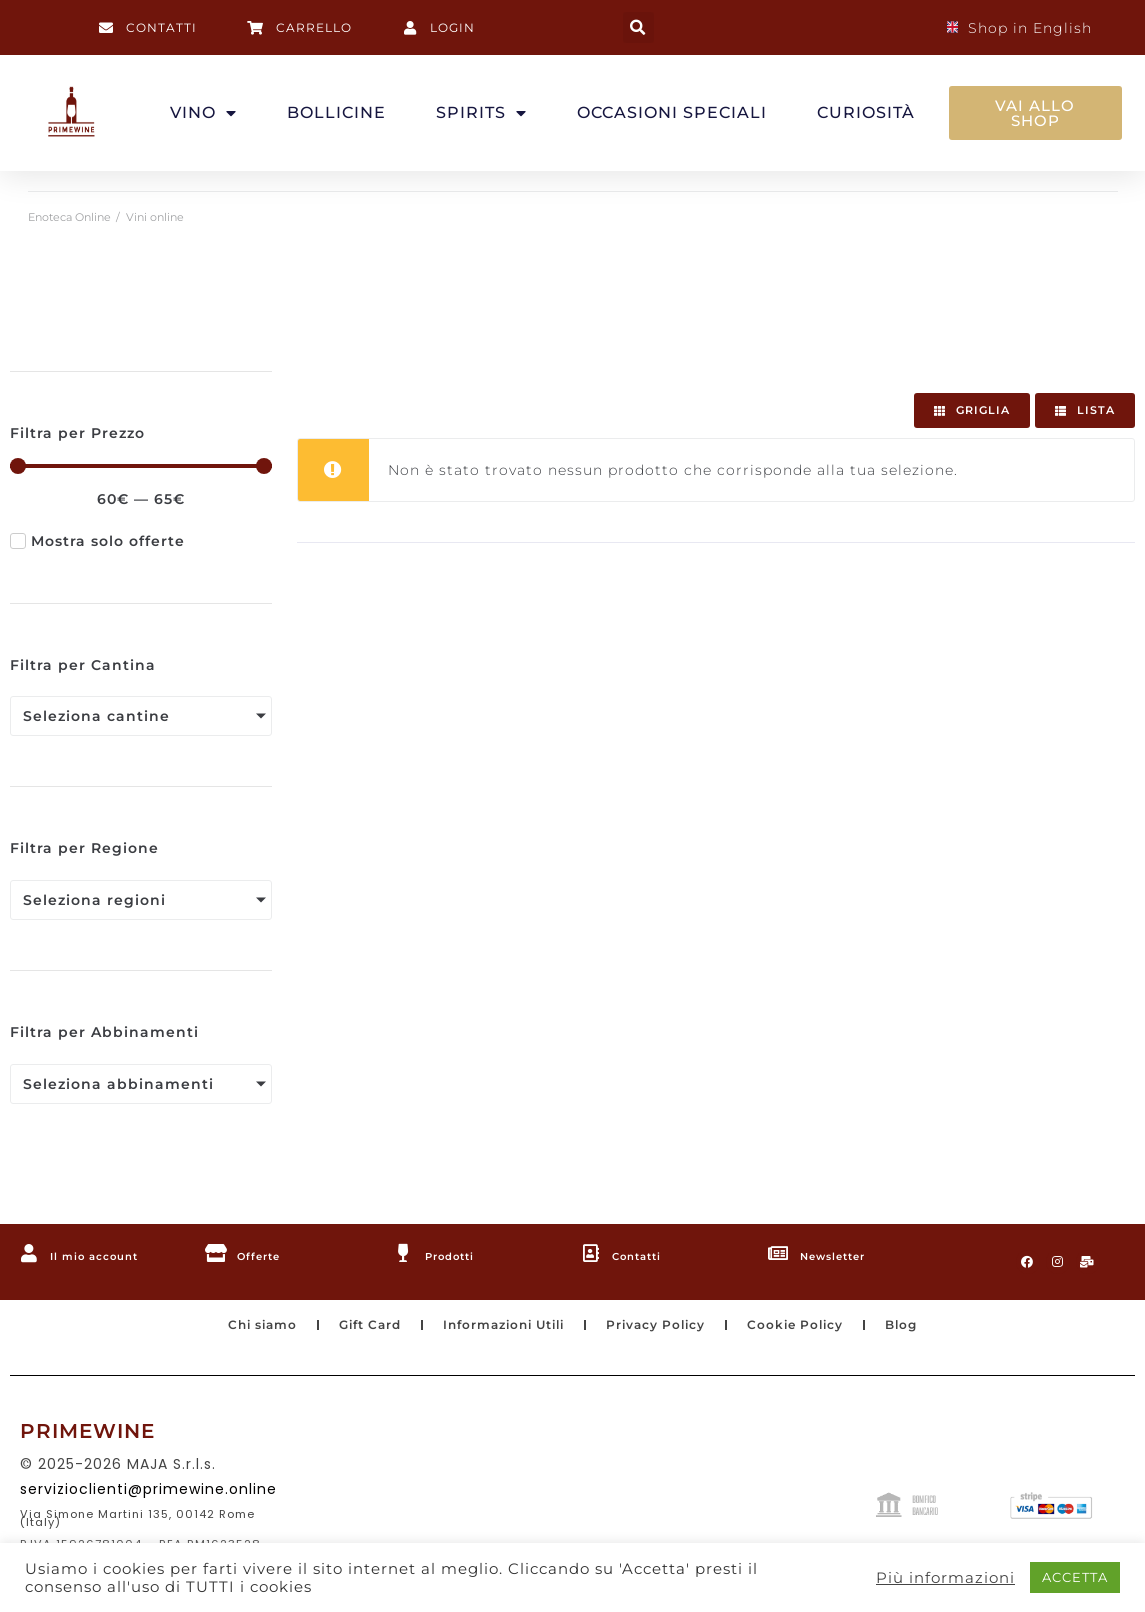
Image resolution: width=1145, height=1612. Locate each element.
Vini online (155, 217)
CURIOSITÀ (866, 112)
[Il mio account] (30, 1254)
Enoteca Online (69, 217)
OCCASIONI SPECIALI (672, 112)
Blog (938, 1333)
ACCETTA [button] (1075, 1577)
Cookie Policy (822, 1333)
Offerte (268, 1255)
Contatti (648, 1255)
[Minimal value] (141, 466)
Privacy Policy (668, 1333)
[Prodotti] (405, 1254)
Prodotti (461, 1255)
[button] (638, 27)
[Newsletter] (780, 1254)
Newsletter (847, 1255)
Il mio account (111, 1255)
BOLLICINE (336, 112)
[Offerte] (217, 1254)
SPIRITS (481, 113)
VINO (203, 113)
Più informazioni (945, 1578)
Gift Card (347, 1333)
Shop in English (1019, 28)
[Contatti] (592, 1254)
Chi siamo (227, 1333)
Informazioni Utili (497, 1333)
